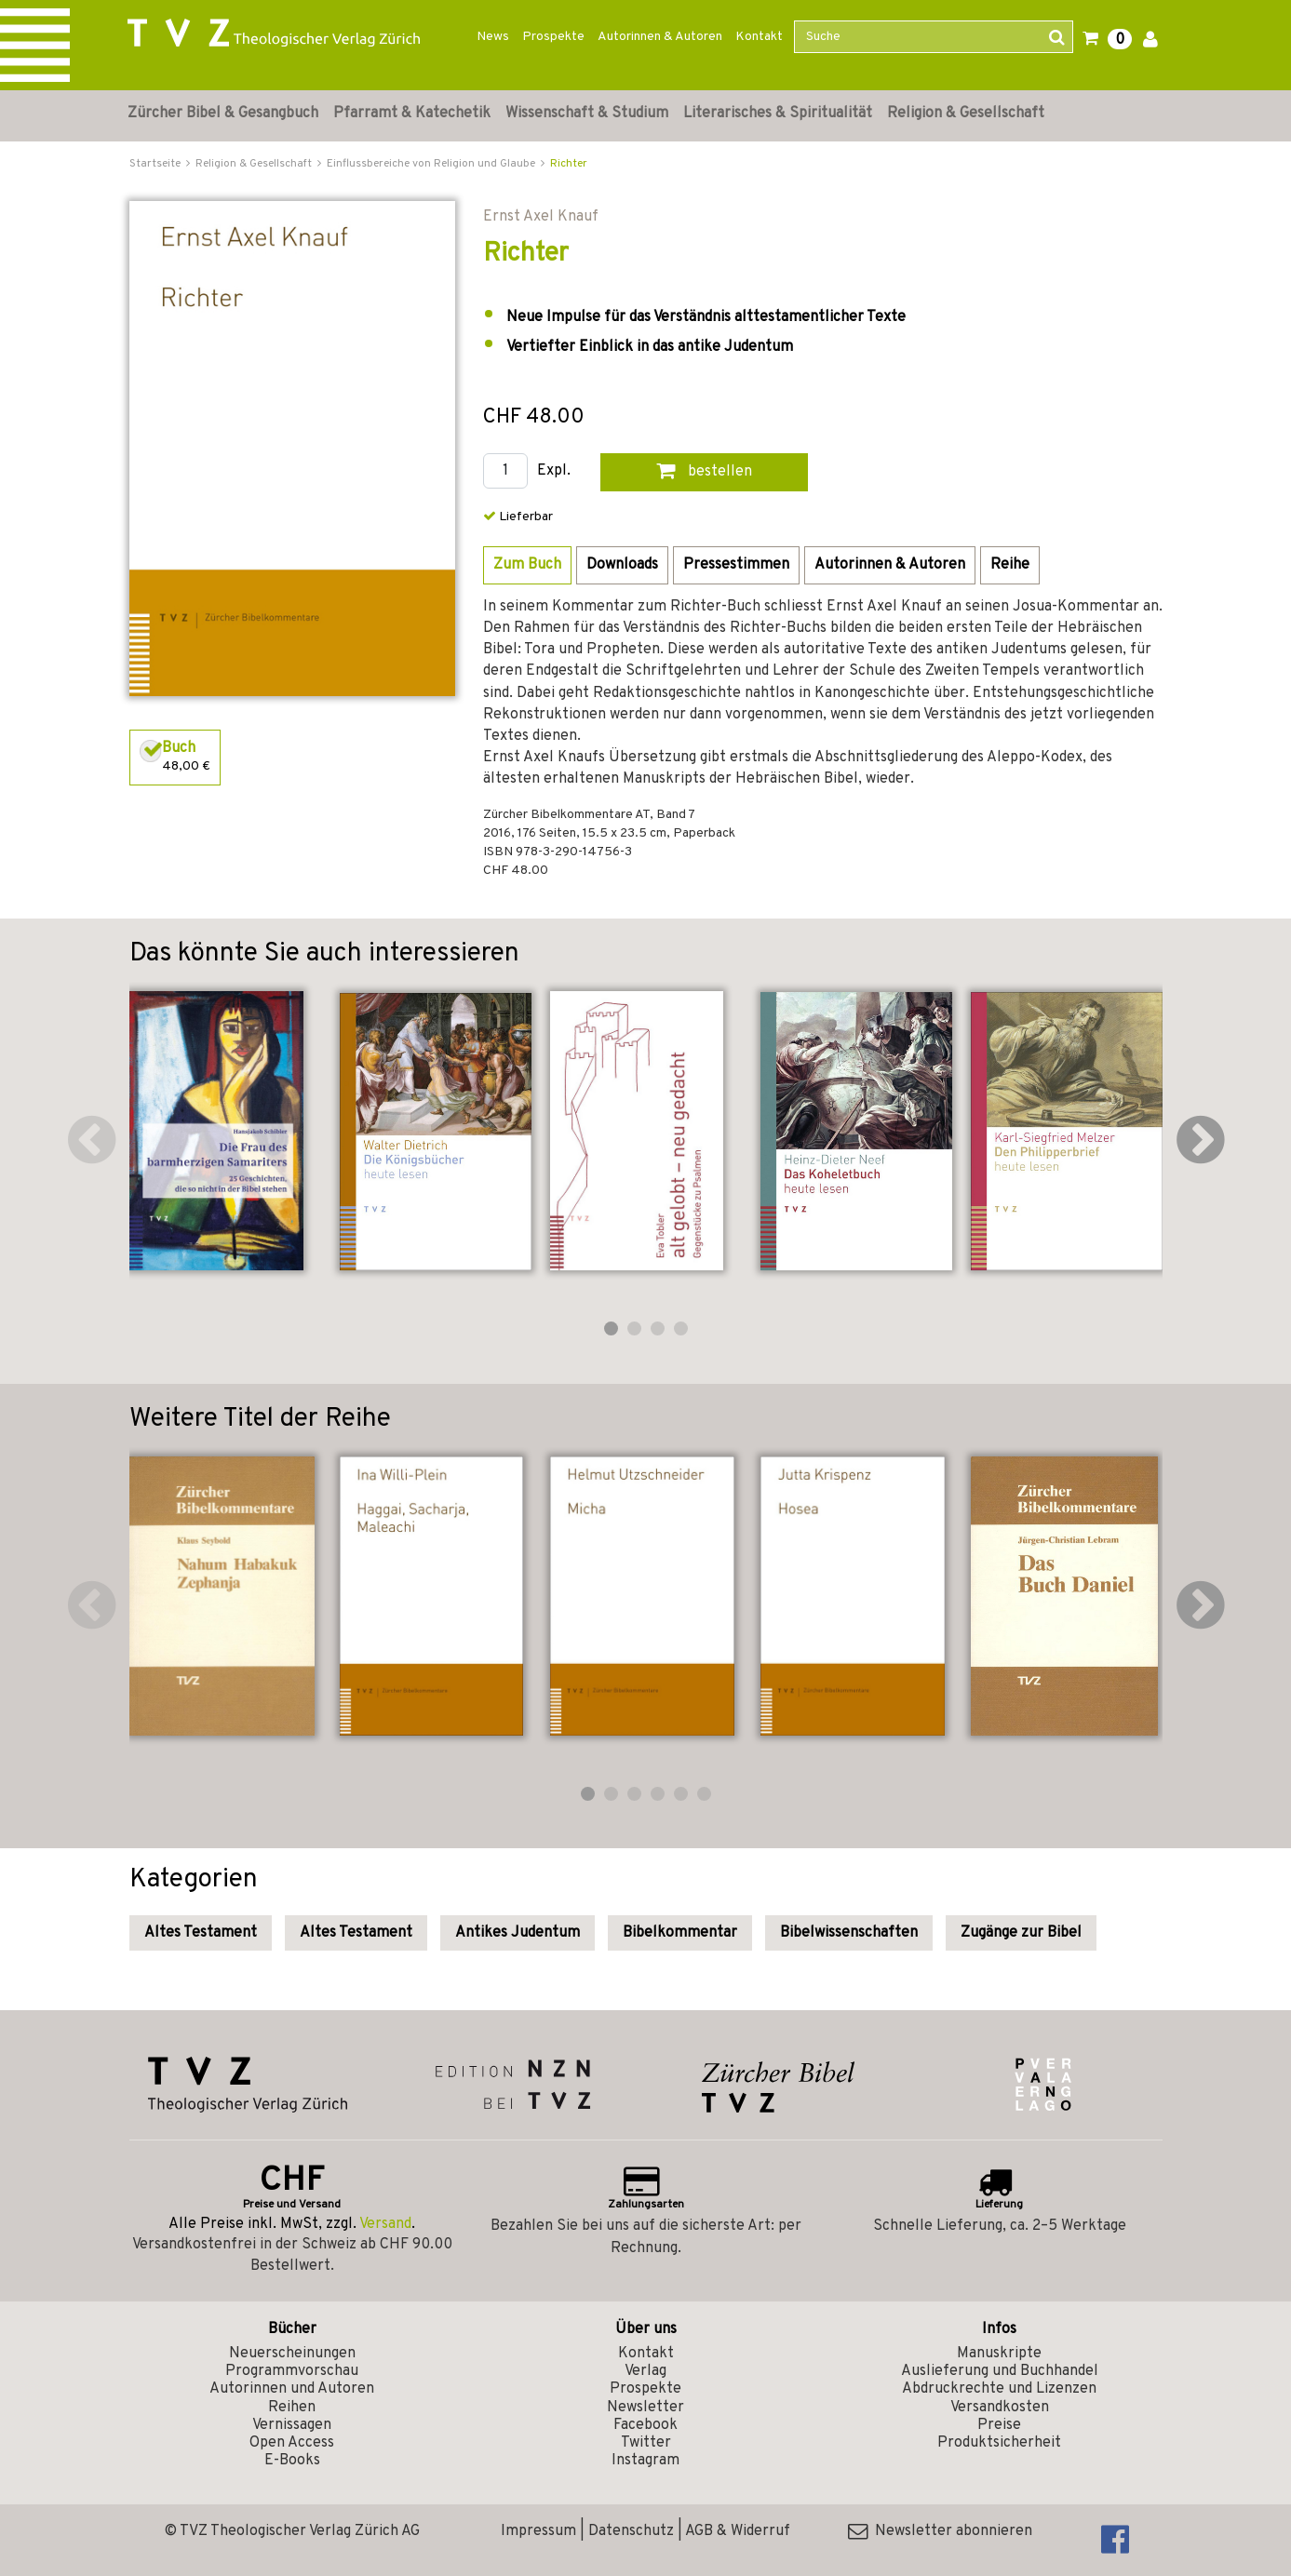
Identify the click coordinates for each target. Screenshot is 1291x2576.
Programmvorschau (291, 2371)
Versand (385, 2224)
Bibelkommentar (680, 1933)
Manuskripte (999, 2353)
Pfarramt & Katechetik (412, 113)
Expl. (554, 471)
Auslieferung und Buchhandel (999, 2371)
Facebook (645, 2425)
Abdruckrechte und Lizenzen (999, 2389)
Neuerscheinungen (292, 2353)
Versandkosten (999, 2407)
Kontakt (759, 37)
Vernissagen (291, 2425)
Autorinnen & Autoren (660, 37)
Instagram (645, 2460)
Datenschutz (631, 2531)
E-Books (292, 2460)
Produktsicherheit (999, 2443)
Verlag (645, 2371)
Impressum (538, 2531)
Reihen (292, 2407)
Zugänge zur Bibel (1021, 1933)
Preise (999, 2425)
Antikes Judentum (517, 1933)
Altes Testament (200, 1933)
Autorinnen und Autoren (291, 2389)
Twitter (646, 2443)
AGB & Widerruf (737, 2531)
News (493, 37)
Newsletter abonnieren (940, 2531)
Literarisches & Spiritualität (777, 113)
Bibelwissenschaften (849, 1933)
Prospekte (553, 37)
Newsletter (645, 2407)
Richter (568, 163)
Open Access (291, 2443)
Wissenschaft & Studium (586, 113)
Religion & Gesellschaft (965, 113)
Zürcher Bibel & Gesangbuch (223, 113)
